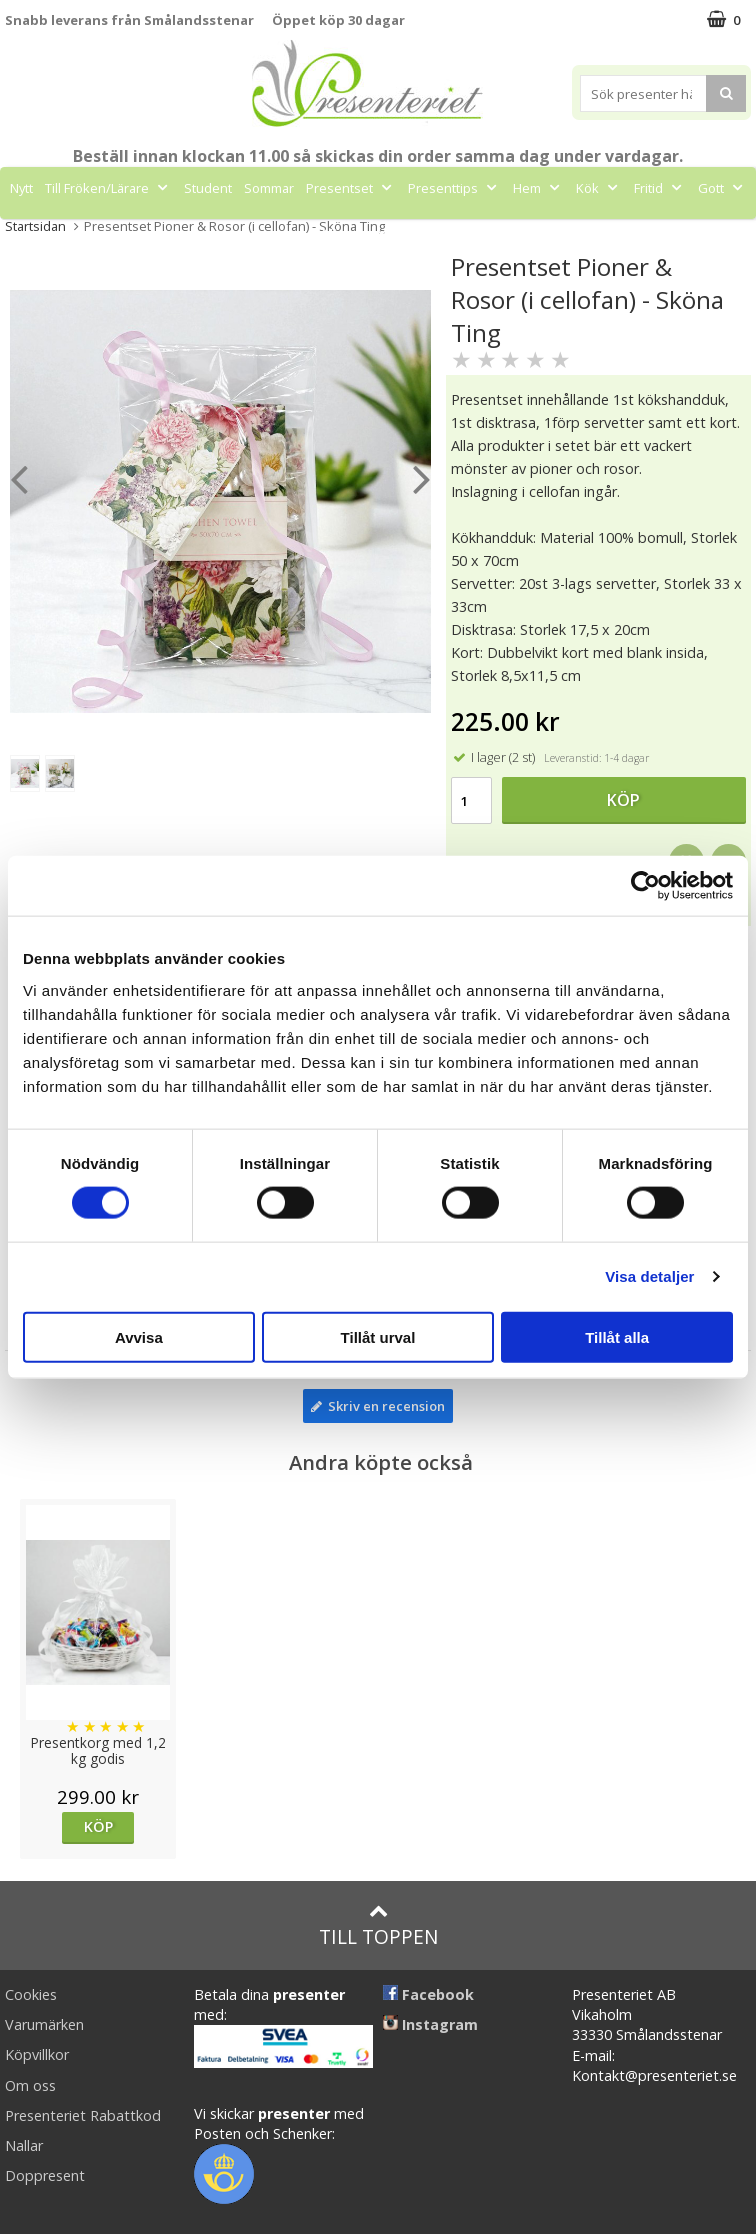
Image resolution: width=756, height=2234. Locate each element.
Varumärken (44, 2024)
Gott (722, 188)
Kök (599, 188)
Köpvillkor (37, 2054)
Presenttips (454, 188)
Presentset (351, 188)
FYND (418, 233)
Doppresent (45, 2175)
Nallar (24, 2145)
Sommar (269, 188)
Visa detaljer (649, 1276)
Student (208, 188)
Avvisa (139, 1336)
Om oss (30, 2085)
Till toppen (378, 1925)
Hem (538, 188)
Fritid (660, 188)
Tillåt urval (378, 1336)
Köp (623, 800)
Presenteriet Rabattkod (83, 2115)
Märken (356, 233)
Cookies (31, 1994)
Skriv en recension (378, 1406)
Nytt (21, 188)
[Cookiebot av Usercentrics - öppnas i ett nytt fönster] (645, 886)
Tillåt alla (617, 1336)
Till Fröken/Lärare (108, 188)
